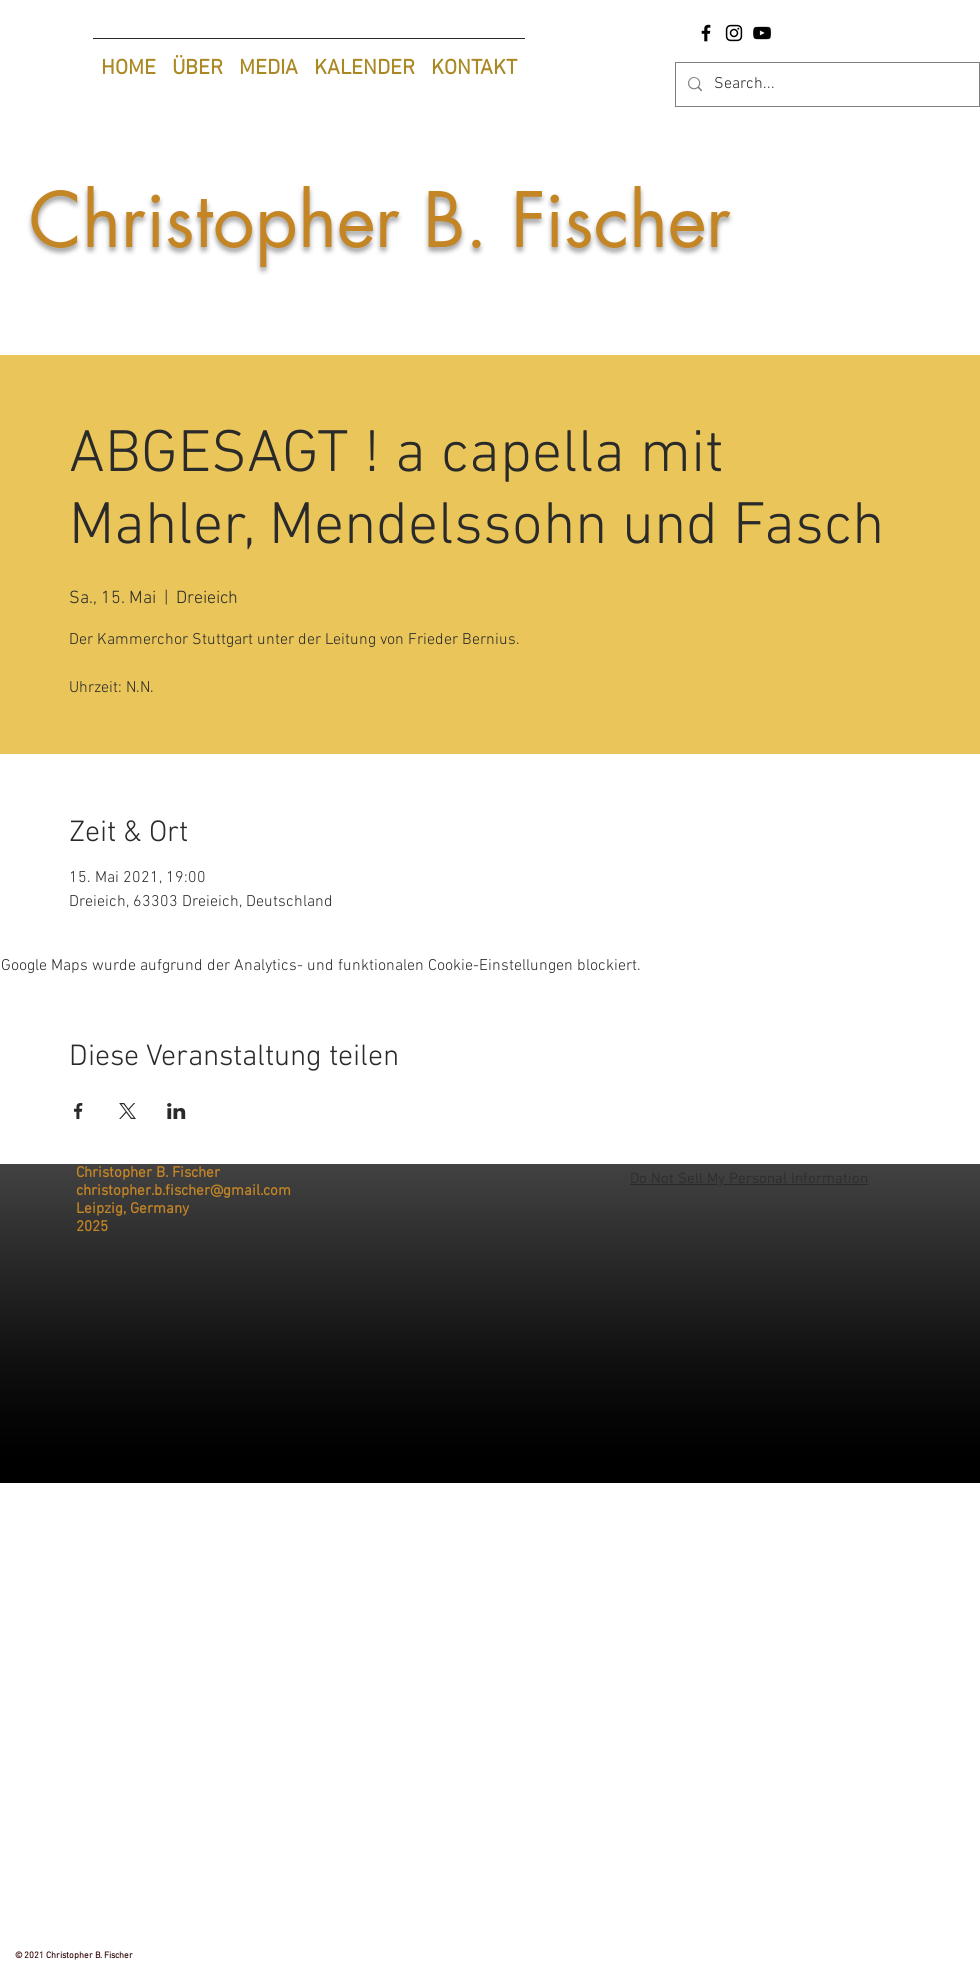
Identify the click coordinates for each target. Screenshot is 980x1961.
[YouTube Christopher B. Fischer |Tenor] (762, 33)
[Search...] (825, 84)
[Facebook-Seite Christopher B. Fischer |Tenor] (706, 33)
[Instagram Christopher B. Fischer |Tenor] (734, 33)
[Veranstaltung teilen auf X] (127, 1111)
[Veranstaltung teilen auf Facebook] (78, 1111)
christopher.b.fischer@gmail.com (183, 1191)
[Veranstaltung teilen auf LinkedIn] (176, 1111)
